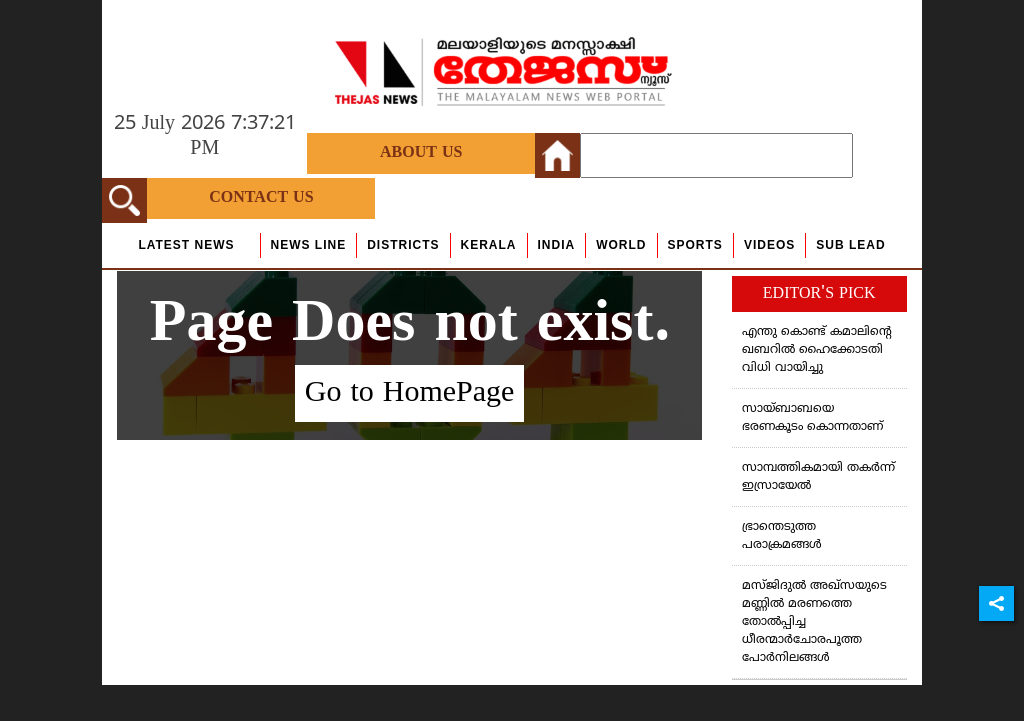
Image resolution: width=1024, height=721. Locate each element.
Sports (695, 245)
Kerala (489, 245)
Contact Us (261, 198)
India (557, 245)
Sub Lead (850, 245)
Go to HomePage (410, 393)
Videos (769, 245)
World (621, 245)
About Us (421, 153)
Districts (403, 245)
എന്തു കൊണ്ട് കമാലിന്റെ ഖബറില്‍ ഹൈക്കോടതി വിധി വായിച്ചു (817, 350)
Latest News (186, 245)
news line (309, 245)
